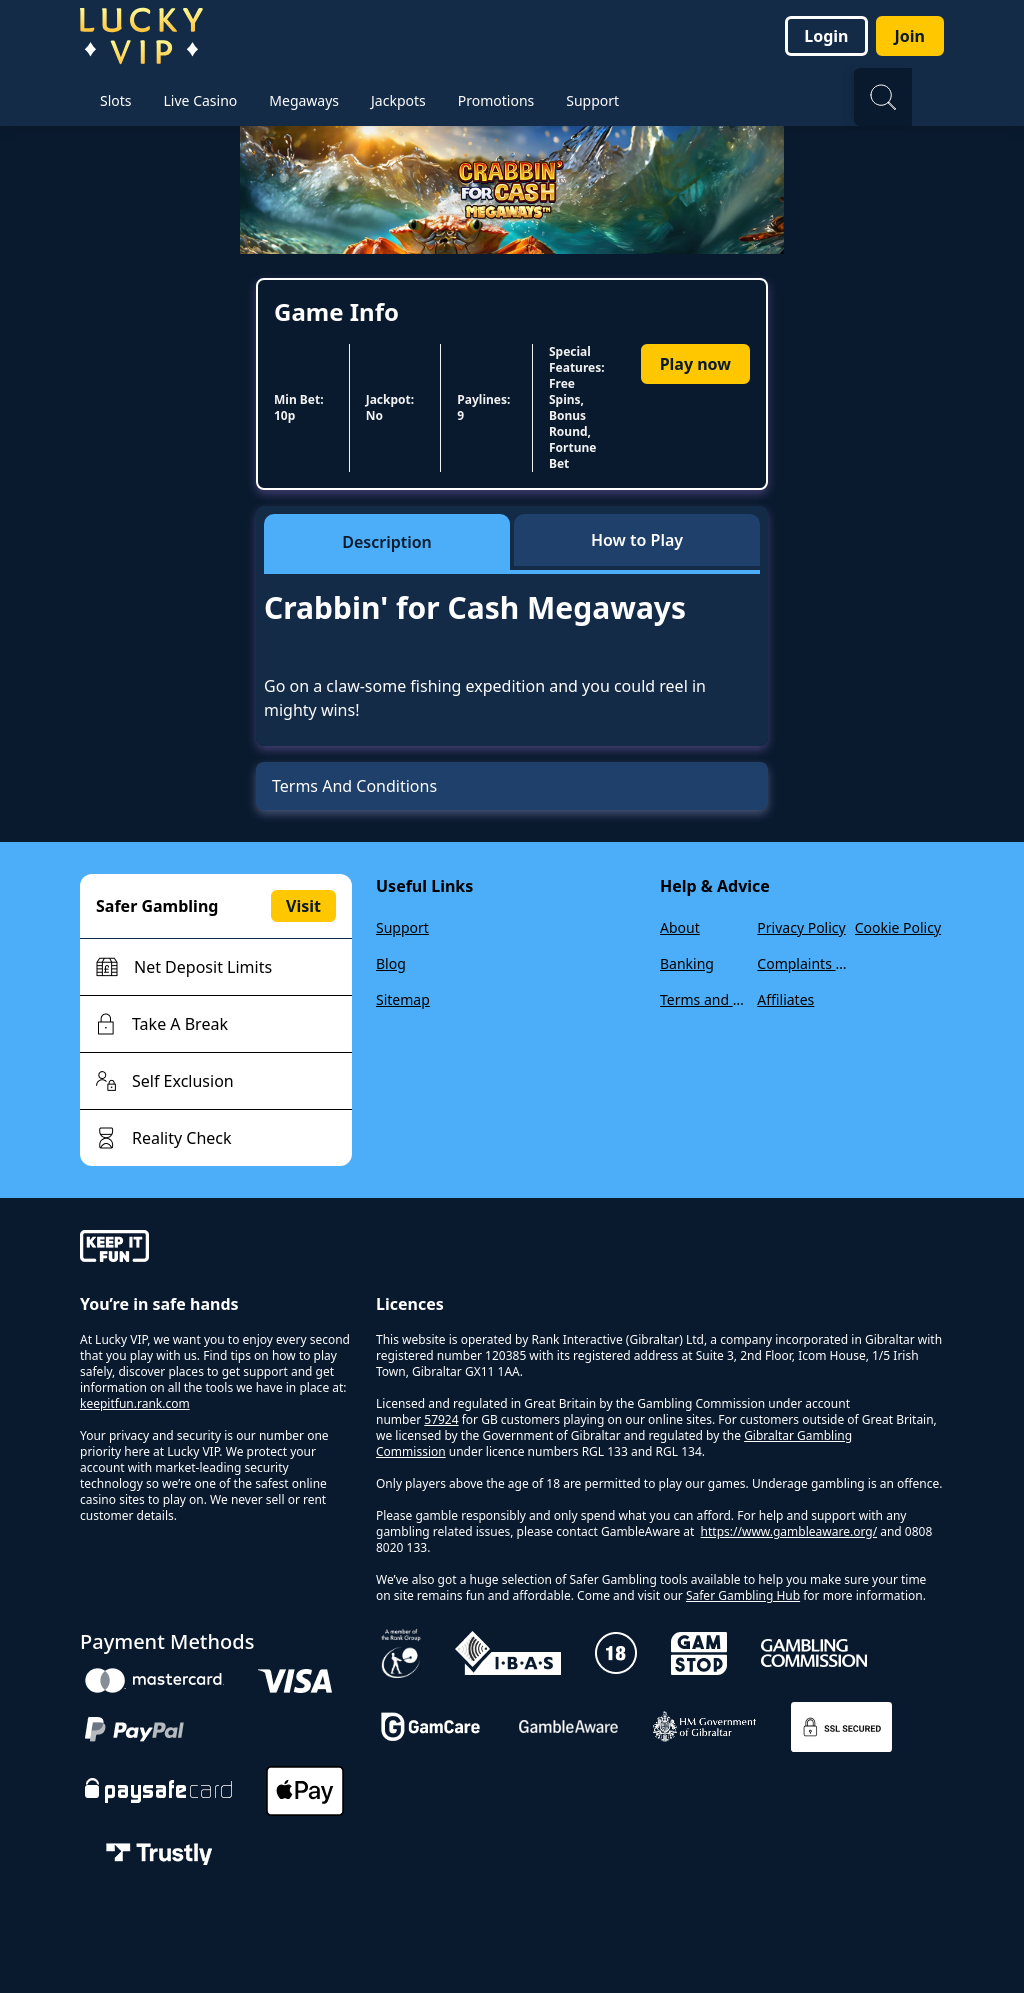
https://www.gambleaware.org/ (789, 1531)
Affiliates (785, 999)
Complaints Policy (801, 963)
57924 (441, 1419)
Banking (687, 963)
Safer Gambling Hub (743, 1595)
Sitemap (403, 999)
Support (402, 927)
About (680, 927)
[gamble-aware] (216, 1249)
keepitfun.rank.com (135, 1403)
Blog (391, 963)
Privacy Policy (801, 927)
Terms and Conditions (704, 999)
